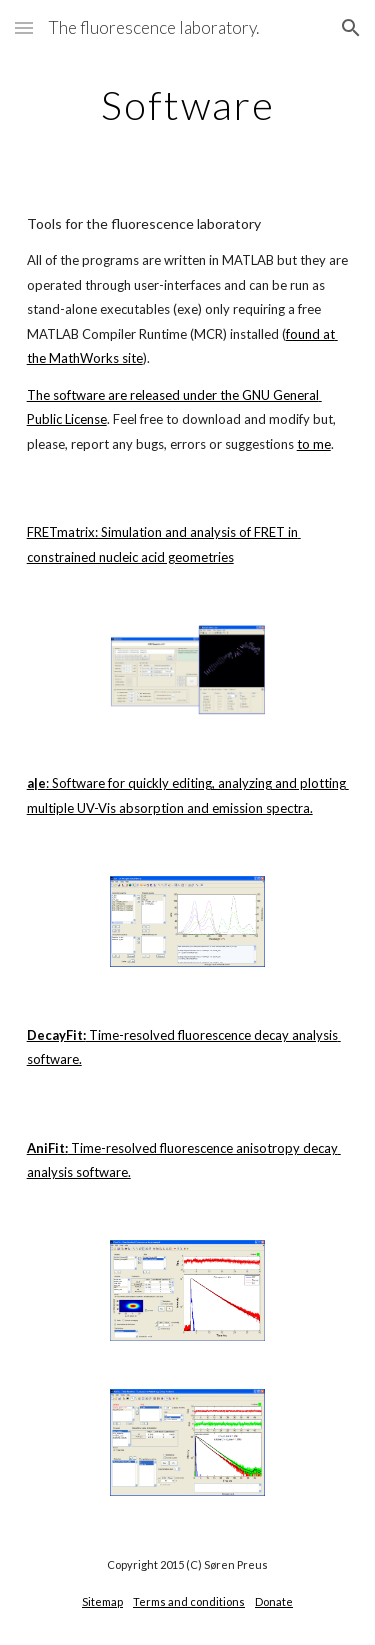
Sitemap (102, 1601)
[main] (188, 105)
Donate (274, 1601)
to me (314, 444)
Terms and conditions (189, 1601)
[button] (24, 27)
